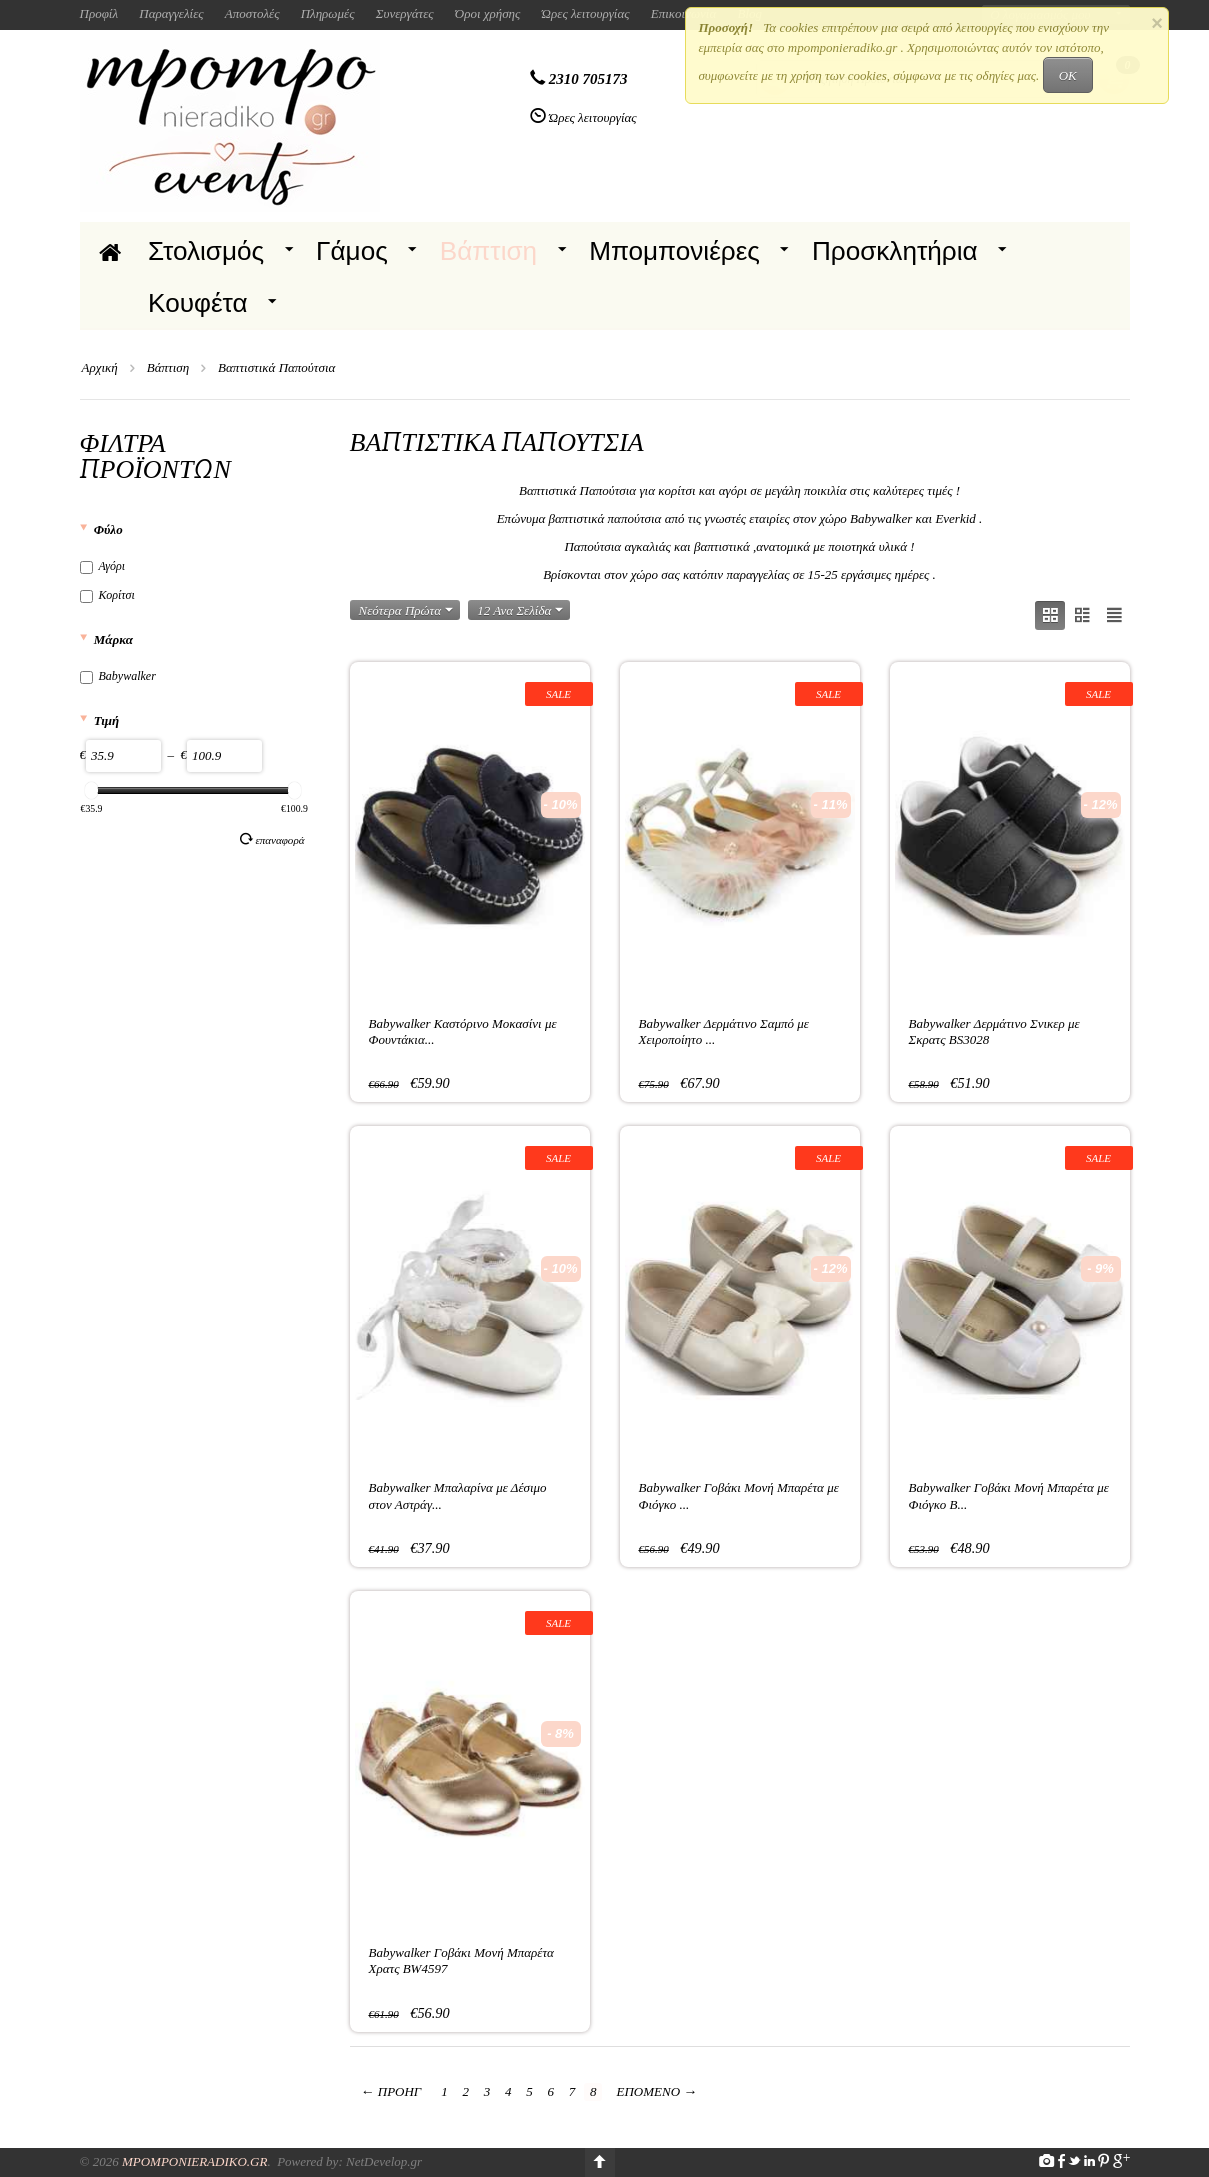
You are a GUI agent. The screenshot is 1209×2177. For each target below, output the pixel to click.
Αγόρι (103, 566)
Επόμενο (657, 2091)
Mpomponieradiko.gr (195, 2161)
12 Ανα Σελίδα (520, 610)
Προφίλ (99, 13)
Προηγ (391, 2091)
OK (1068, 75)
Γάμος (352, 251)
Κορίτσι (107, 595)
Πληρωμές (328, 13)
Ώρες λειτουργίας (586, 13)
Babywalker (118, 676)
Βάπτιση (488, 251)
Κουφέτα (198, 303)
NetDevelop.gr (384, 2161)
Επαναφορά (272, 839)
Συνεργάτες (405, 13)
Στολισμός (206, 251)
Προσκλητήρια (895, 251)
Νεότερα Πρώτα (406, 610)
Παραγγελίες (171, 13)
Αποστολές (252, 13)
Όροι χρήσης (488, 13)
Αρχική (100, 367)
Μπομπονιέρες (674, 251)
